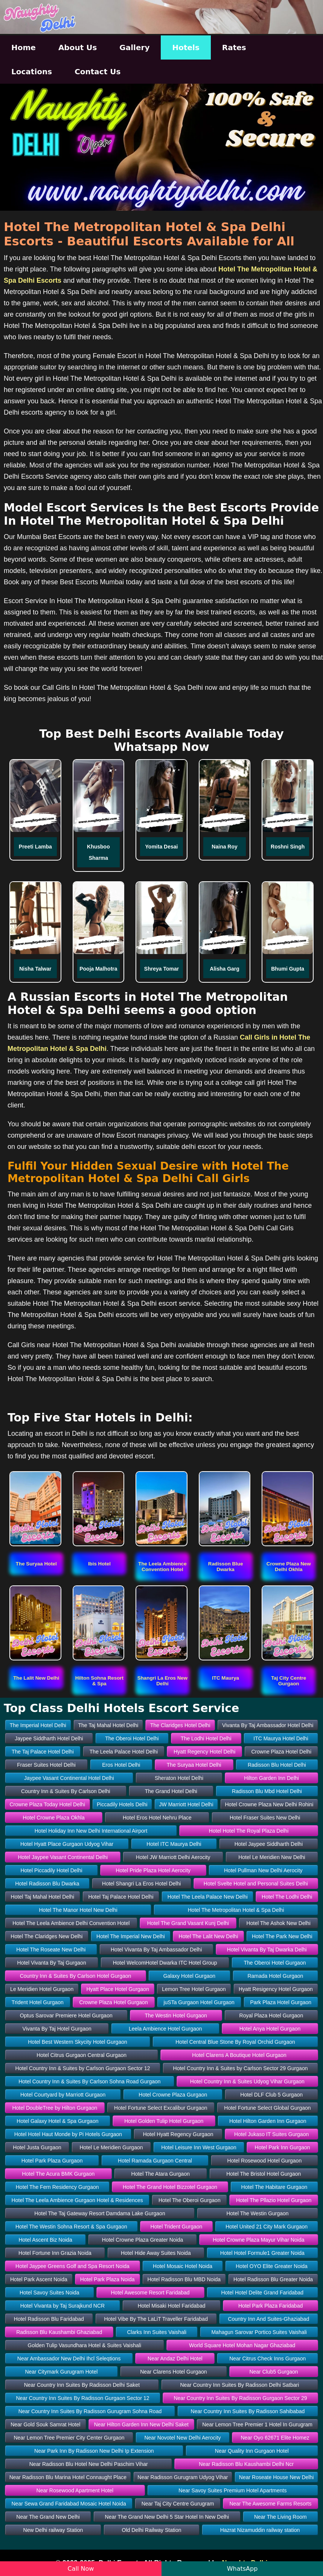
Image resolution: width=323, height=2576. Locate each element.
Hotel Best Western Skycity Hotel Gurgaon (77, 2042)
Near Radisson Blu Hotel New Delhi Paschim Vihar (88, 2464)
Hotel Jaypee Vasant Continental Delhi (63, 1857)
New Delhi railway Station (53, 2530)
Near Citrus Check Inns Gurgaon (267, 2358)
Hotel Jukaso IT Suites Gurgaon (271, 2134)
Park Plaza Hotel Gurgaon (281, 2002)
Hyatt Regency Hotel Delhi (204, 1752)
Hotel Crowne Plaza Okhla (54, 1818)
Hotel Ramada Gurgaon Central (155, 2161)
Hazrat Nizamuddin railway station (260, 2530)
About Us (77, 47)
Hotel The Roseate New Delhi (50, 1950)
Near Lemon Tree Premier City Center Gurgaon (69, 2438)
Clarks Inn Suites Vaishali (156, 2332)
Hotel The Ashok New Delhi (279, 1923)
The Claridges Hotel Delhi (180, 1725)
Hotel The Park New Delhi (282, 1936)
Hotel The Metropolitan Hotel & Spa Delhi (236, 1910)
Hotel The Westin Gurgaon (257, 2213)
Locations (31, 71)
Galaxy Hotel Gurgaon (189, 1976)
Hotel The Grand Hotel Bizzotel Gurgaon (170, 2187)
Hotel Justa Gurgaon (37, 2147)
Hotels (185, 47)
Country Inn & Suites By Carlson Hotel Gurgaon (75, 1976)
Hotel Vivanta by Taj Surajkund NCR (62, 2306)
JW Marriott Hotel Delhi (186, 1804)
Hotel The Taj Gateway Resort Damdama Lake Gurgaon (99, 2213)
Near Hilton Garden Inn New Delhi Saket (141, 2424)
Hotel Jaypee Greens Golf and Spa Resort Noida (72, 2266)
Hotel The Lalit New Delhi (208, 1936)
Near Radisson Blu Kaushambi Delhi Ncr (246, 2464)
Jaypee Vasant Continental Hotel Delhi (69, 1778)
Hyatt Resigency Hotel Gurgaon (276, 1989)
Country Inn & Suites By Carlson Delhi (65, 1791)
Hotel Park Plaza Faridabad (270, 2306)
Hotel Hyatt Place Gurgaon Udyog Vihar (66, 1844)
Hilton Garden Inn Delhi (271, 1778)
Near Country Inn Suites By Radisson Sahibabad (248, 2411)
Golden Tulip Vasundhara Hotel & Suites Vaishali (84, 2345)
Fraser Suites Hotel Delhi (46, 1765)
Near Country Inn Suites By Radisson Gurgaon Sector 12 (82, 2398)
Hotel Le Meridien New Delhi (271, 1857)
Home (23, 47)
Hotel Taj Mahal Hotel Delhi (43, 1897)
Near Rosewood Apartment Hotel (75, 2490)
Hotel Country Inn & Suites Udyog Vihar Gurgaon (247, 2081)
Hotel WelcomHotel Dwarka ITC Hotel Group (165, 1963)
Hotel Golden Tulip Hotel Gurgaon (163, 2121)
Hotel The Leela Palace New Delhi (208, 1897)
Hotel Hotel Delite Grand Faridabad (262, 2293)
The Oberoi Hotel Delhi (131, 1738)
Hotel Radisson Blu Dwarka (47, 1884)
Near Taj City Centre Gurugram (178, 2504)
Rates (234, 47)
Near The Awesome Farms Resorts (270, 2504)
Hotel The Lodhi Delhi (287, 1897)
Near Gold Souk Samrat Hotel (45, 2424)
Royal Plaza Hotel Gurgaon (271, 2015)
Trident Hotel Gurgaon (38, 2002)
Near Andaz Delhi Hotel (175, 2358)
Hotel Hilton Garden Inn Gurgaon (267, 2121)
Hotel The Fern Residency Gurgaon (57, 2187)
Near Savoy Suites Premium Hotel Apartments (232, 2490)
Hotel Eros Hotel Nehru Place (157, 1818)
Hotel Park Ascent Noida (38, 2279)
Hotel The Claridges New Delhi (46, 1936)
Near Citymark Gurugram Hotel (61, 2372)
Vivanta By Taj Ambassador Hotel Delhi (267, 1725)
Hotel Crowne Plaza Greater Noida (142, 2240)
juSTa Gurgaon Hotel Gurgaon (198, 2002)
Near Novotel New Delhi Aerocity (182, 2438)
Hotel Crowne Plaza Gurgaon (173, 2095)
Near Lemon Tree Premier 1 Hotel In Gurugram (257, 2424)
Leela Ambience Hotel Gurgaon (165, 2029)
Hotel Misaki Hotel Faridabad (172, 2306)
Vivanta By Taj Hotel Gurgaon (57, 2029)
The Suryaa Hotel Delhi (194, 1765)
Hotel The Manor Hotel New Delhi (78, 1910)
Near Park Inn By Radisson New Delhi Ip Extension (94, 2451)
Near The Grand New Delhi (48, 2517)
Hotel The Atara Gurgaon (160, 2174)
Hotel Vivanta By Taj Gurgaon (51, 1963)
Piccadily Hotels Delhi (122, 1804)
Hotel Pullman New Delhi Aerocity (263, 1870)
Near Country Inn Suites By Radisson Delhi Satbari (239, 2385)
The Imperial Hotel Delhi (38, 1725)
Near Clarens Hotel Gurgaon (173, 2372)
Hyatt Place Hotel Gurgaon (117, 1989)
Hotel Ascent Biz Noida (45, 2240)
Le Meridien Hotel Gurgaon (41, 1989)
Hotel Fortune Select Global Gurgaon (267, 2108)
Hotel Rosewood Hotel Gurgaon (264, 2161)
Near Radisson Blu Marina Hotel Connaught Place (67, 2477)
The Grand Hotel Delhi (171, 1791)
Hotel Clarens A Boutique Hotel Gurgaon (239, 2055)
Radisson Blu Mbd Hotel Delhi (267, 1791)
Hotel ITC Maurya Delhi (173, 1844)
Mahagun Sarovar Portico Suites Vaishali (258, 2332)
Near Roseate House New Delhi (276, 2477)
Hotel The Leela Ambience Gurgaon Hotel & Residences (77, 2200)
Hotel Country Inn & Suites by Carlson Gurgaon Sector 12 (82, 2068)
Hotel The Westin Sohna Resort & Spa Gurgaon (71, 2227)
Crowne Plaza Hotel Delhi (281, 1752)
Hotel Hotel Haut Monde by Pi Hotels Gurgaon (68, 2134)
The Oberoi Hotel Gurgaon (275, 1963)
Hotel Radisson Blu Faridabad (49, 2319)
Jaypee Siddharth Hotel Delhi (49, 1738)
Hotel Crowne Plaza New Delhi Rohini (269, 1804)
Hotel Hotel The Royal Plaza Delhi (248, 1831)
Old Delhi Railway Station (151, 2530)
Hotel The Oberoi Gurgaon (189, 2200)
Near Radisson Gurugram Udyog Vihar (182, 2477)
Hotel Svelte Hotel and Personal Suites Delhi (256, 1884)
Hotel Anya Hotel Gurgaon (270, 2029)
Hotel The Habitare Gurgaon (274, 2187)
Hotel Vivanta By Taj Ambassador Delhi (156, 1950)
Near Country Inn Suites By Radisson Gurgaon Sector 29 (240, 2398)
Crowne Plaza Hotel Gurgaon (113, 2002)
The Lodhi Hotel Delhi (206, 1738)
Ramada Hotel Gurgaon (275, 1976)
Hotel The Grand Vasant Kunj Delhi (188, 1923)
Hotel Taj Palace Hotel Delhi (120, 1897)
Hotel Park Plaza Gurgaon (52, 2161)
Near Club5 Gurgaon (273, 2372)
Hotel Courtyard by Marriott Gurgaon (62, 2095)
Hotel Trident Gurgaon (177, 2227)
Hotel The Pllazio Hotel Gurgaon (274, 2200)
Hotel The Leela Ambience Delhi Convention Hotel (71, 1923)
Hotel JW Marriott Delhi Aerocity (173, 1857)
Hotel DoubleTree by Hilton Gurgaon (54, 2108)
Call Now (81, 2568)
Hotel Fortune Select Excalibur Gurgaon (160, 2108)
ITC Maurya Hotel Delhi (280, 1738)
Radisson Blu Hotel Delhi (277, 1765)
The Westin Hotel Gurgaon (176, 2015)
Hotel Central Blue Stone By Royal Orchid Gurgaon (235, 2042)
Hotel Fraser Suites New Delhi (265, 1818)
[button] (36, 1563)
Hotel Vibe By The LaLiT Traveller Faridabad (156, 2319)
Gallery (134, 47)
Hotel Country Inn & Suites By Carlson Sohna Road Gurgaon (89, 2081)
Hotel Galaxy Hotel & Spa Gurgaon (57, 2121)
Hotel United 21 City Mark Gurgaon (266, 2227)
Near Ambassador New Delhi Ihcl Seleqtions (69, 2358)
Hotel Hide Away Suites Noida (156, 2253)
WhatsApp (242, 2568)
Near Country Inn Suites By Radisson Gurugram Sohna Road (90, 2411)
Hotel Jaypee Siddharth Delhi (269, 1844)
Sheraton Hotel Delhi (179, 1778)
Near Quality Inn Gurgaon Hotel (252, 2451)
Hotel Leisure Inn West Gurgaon (198, 2147)
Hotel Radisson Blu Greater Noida (273, 2279)
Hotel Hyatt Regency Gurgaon (178, 2134)
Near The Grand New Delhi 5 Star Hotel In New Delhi (167, 2517)
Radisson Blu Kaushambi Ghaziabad (59, 2332)
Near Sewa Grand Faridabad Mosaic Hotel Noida (68, 2504)
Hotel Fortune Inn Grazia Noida (54, 2253)
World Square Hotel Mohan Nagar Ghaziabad (242, 2345)
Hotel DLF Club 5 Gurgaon (271, 2095)
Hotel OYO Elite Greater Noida (272, 2266)
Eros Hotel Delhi (121, 1765)
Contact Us (97, 71)
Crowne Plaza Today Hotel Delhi (47, 1804)
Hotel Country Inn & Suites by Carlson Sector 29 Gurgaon (240, 2068)
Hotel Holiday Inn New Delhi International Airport (91, 1831)
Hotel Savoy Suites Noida (49, 2293)
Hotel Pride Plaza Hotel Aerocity (153, 1870)
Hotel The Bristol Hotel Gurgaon (263, 2174)
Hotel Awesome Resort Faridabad (150, 2293)
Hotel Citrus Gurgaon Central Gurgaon (81, 2055)
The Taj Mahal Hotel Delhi (108, 1725)
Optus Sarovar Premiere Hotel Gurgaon (66, 2015)
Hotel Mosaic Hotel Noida (182, 2266)
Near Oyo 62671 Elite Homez (275, 2438)
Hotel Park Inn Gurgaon (282, 2147)
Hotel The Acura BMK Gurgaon (58, 2174)
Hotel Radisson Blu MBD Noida (184, 2279)
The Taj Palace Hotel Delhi (43, 1752)
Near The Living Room (280, 2517)
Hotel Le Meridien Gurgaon (111, 2147)
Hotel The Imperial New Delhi (130, 1936)
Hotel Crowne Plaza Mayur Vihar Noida (258, 2240)
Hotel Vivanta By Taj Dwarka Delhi (267, 1950)
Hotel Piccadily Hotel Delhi (51, 1870)
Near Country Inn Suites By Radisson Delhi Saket (82, 2385)
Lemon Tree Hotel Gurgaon (194, 1989)
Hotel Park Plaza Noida (107, 2279)
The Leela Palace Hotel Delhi (124, 1752)
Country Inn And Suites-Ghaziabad (268, 2319)
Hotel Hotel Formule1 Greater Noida (262, 2253)
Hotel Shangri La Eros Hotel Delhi (141, 1884)
